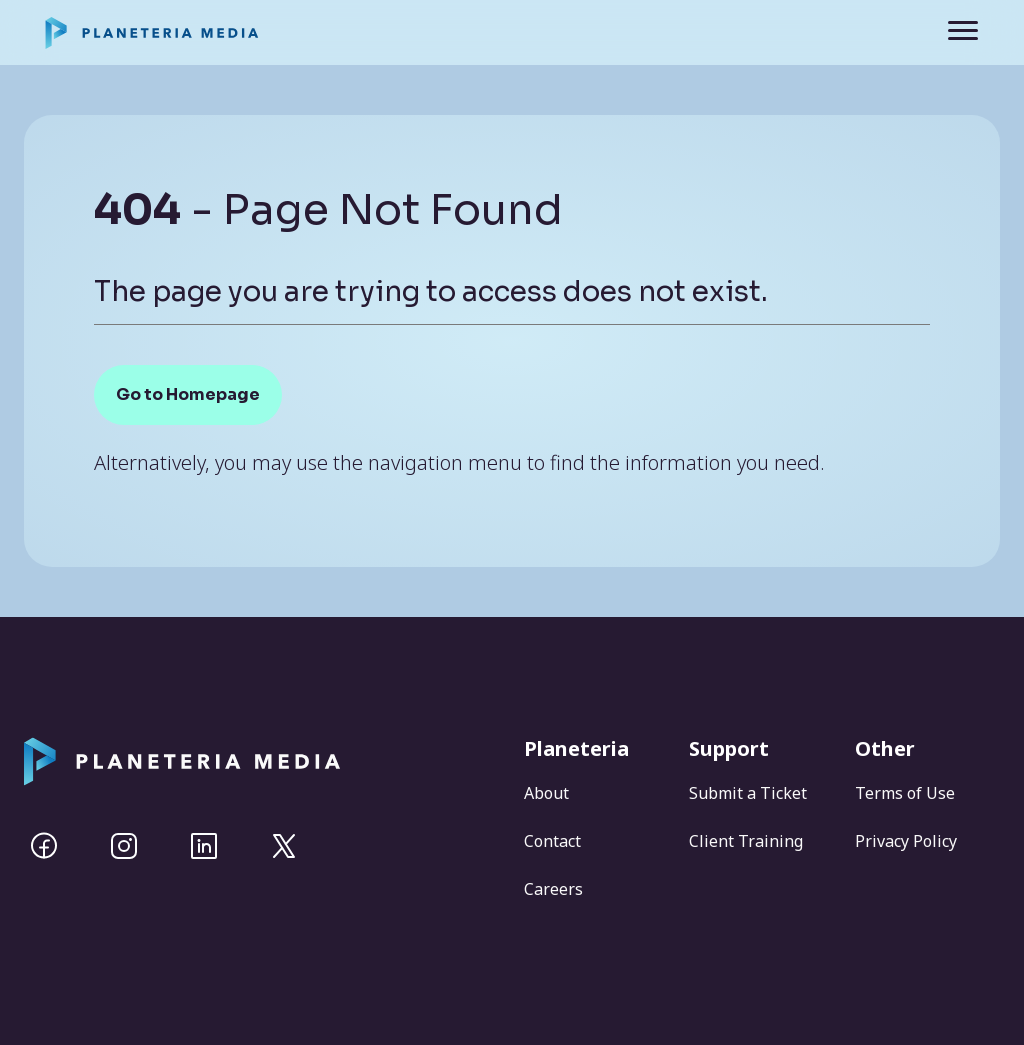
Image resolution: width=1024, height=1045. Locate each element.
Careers (553, 889)
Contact (552, 841)
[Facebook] (44, 846)
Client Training (746, 841)
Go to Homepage (188, 394)
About (546, 793)
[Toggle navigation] (949, 32)
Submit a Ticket (748, 793)
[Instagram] (124, 846)
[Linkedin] (204, 846)
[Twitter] (284, 846)
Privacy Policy (906, 841)
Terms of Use (905, 793)
